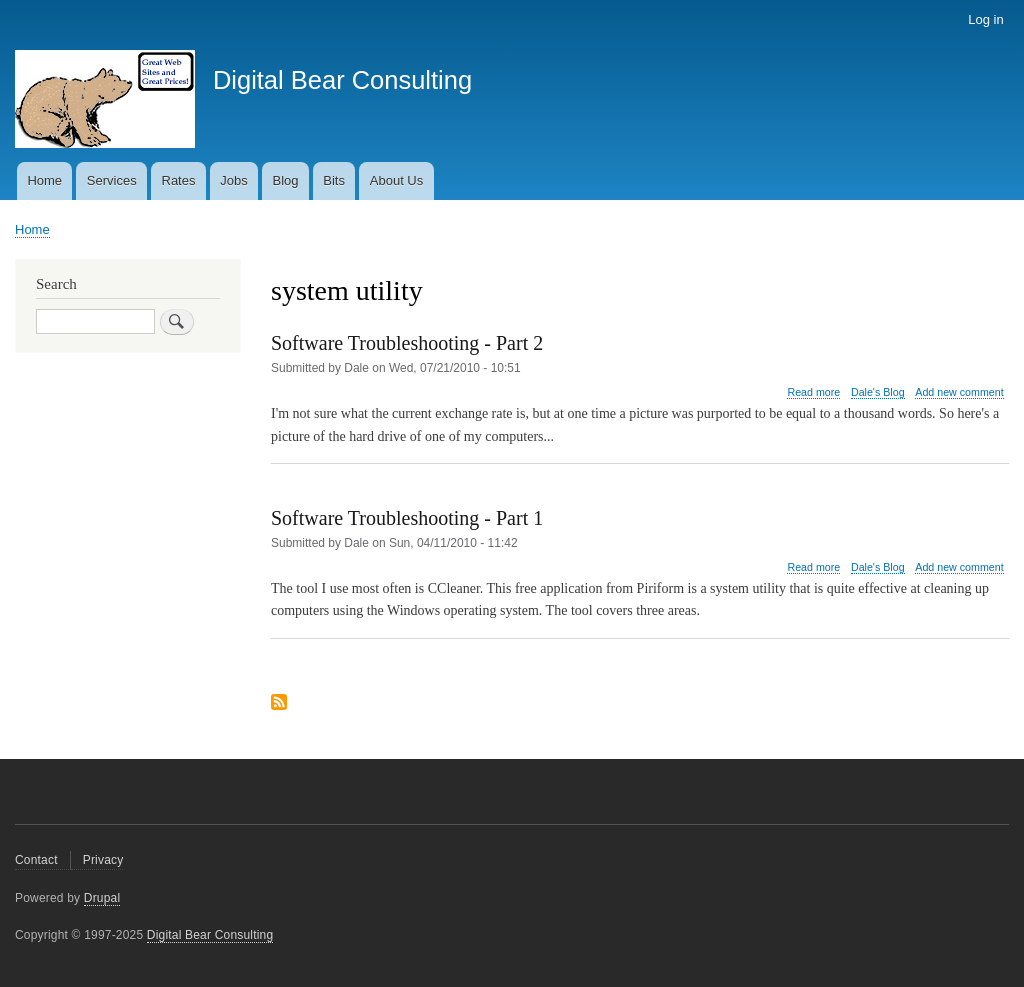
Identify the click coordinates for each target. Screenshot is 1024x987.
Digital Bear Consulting (342, 80)
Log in (985, 19)
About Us (396, 180)
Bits (334, 180)
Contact (36, 860)
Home (44, 180)
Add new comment (959, 392)
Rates (179, 180)
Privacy (103, 860)
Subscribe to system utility (279, 703)
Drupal (102, 898)
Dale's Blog (878, 392)
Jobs (233, 180)
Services (112, 180)
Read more (813, 392)
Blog (286, 180)
